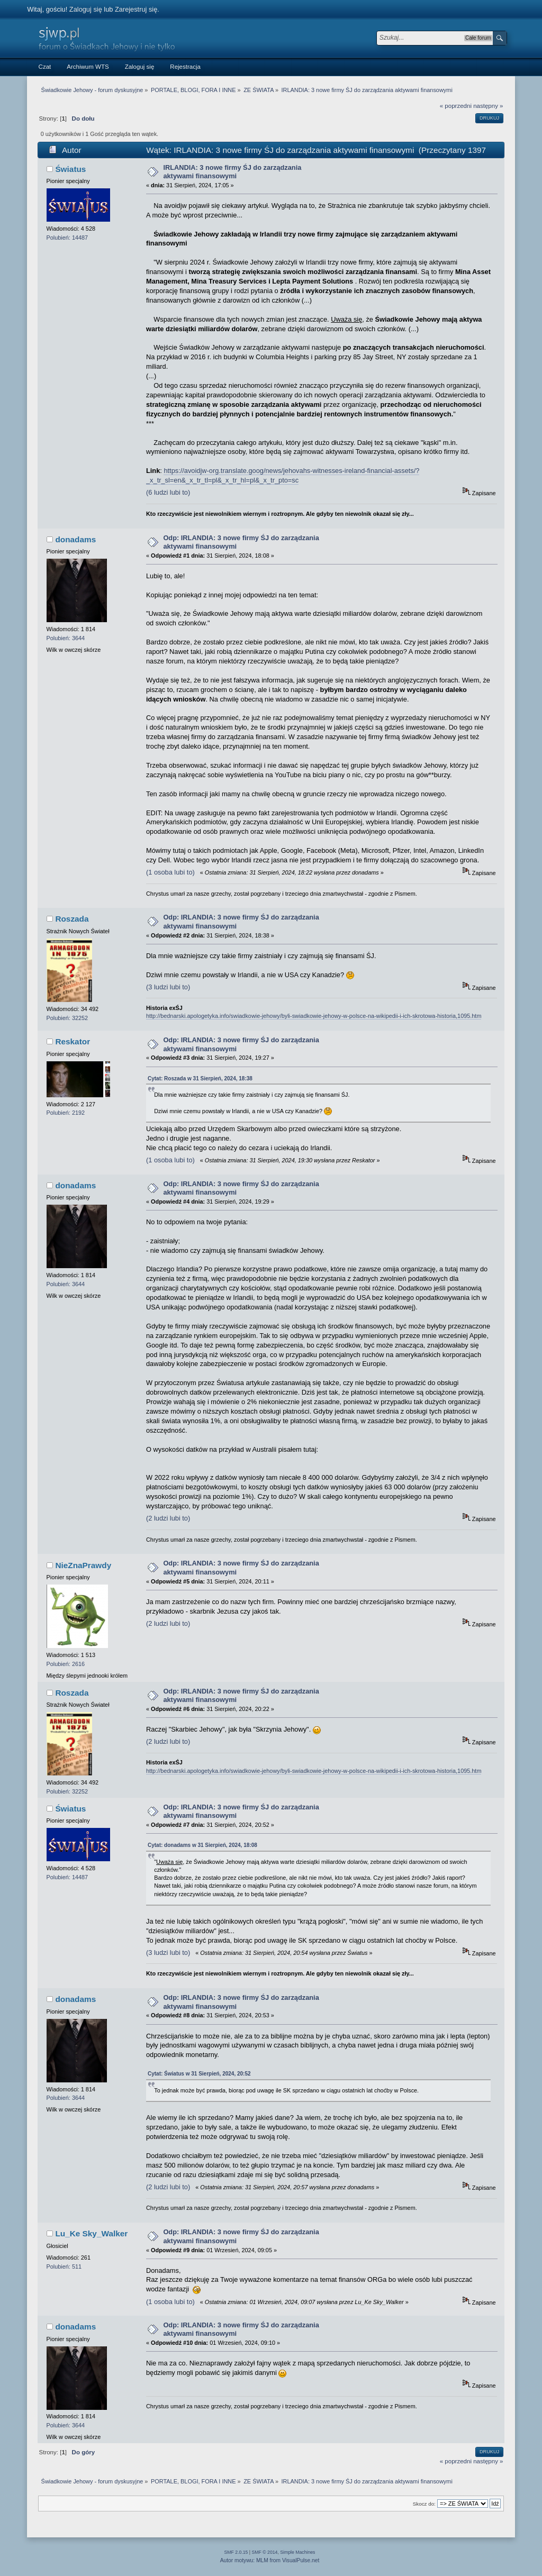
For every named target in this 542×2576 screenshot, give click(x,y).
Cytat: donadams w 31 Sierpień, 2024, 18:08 (202, 1845)
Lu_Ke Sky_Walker (91, 2233)
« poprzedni (456, 106)
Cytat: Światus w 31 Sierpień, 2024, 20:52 (199, 2074)
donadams (75, 539)
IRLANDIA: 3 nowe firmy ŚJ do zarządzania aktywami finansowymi (232, 171)
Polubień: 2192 (66, 1112)
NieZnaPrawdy (83, 1565)
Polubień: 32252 (67, 1018)
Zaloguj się (85, 9)
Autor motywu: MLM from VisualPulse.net (270, 2560)
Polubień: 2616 (66, 1664)
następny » (488, 106)
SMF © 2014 (265, 2552)
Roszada (71, 918)
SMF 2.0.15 (236, 2552)
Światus (70, 169)
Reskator (72, 1041)
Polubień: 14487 (67, 237)
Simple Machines (297, 2552)
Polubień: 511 (64, 2266)
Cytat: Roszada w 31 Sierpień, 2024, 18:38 (200, 1078)
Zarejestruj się (136, 9)
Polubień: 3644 (66, 638)
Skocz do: (424, 2504)
